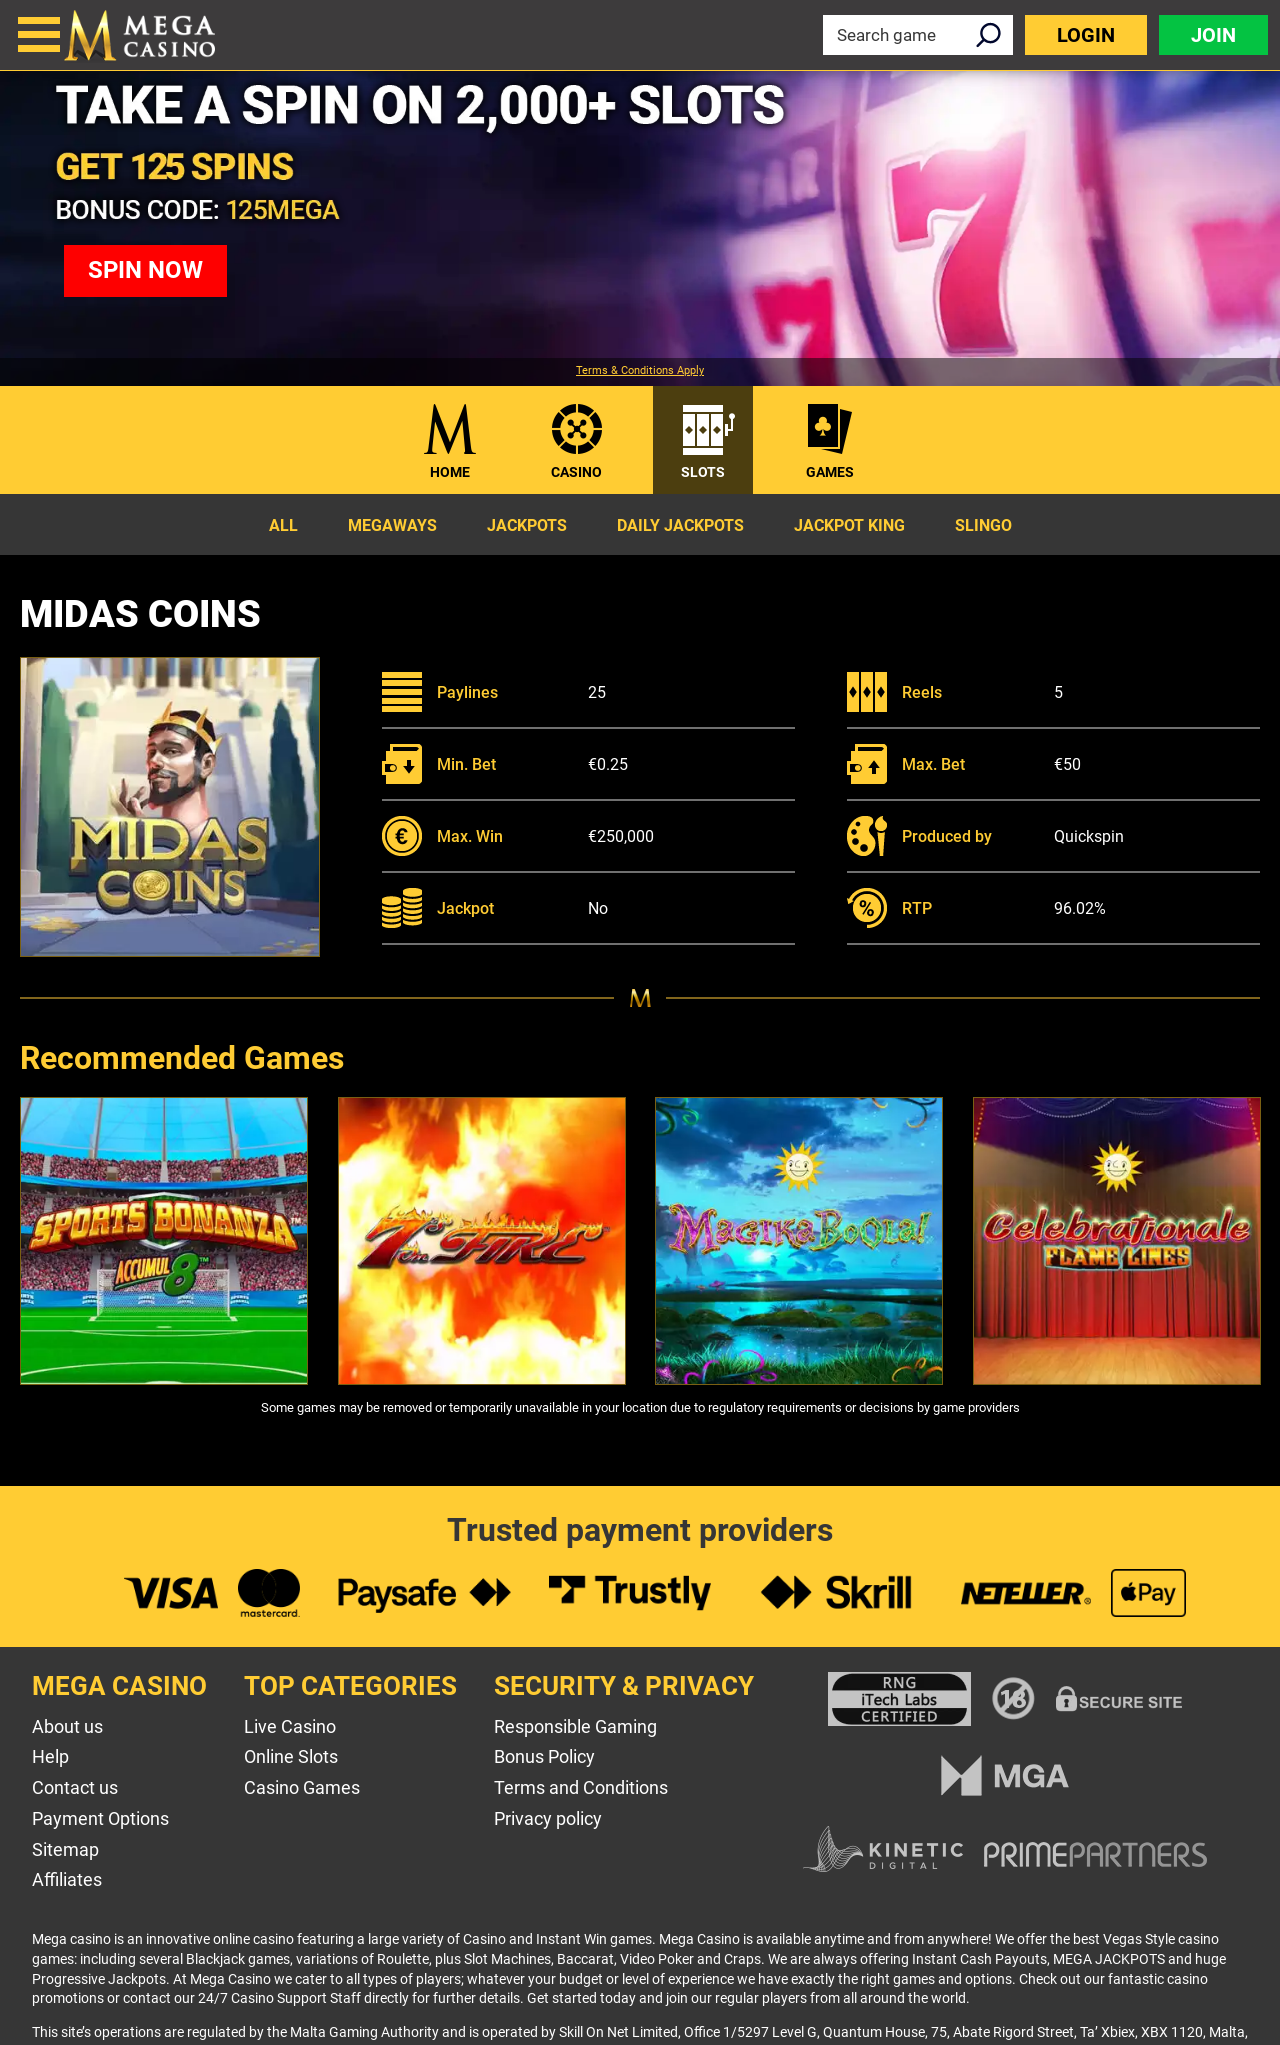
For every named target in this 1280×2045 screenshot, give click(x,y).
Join (1213, 35)
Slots (703, 472)
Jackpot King (849, 525)
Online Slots (291, 1756)
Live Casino (290, 1726)
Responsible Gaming (575, 1726)
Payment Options (100, 1818)
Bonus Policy (544, 1756)
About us (67, 1726)
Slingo (983, 525)
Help (50, 1756)
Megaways (392, 525)
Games (830, 472)
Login (1086, 35)
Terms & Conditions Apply (640, 371)
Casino (576, 472)
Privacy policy (548, 1818)
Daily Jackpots (680, 525)
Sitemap (65, 1849)
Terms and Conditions (581, 1787)
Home (450, 472)
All (283, 525)
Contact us (75, 1787)
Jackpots (527, 525)
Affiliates (67, 1879)
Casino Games (302, 1787)
